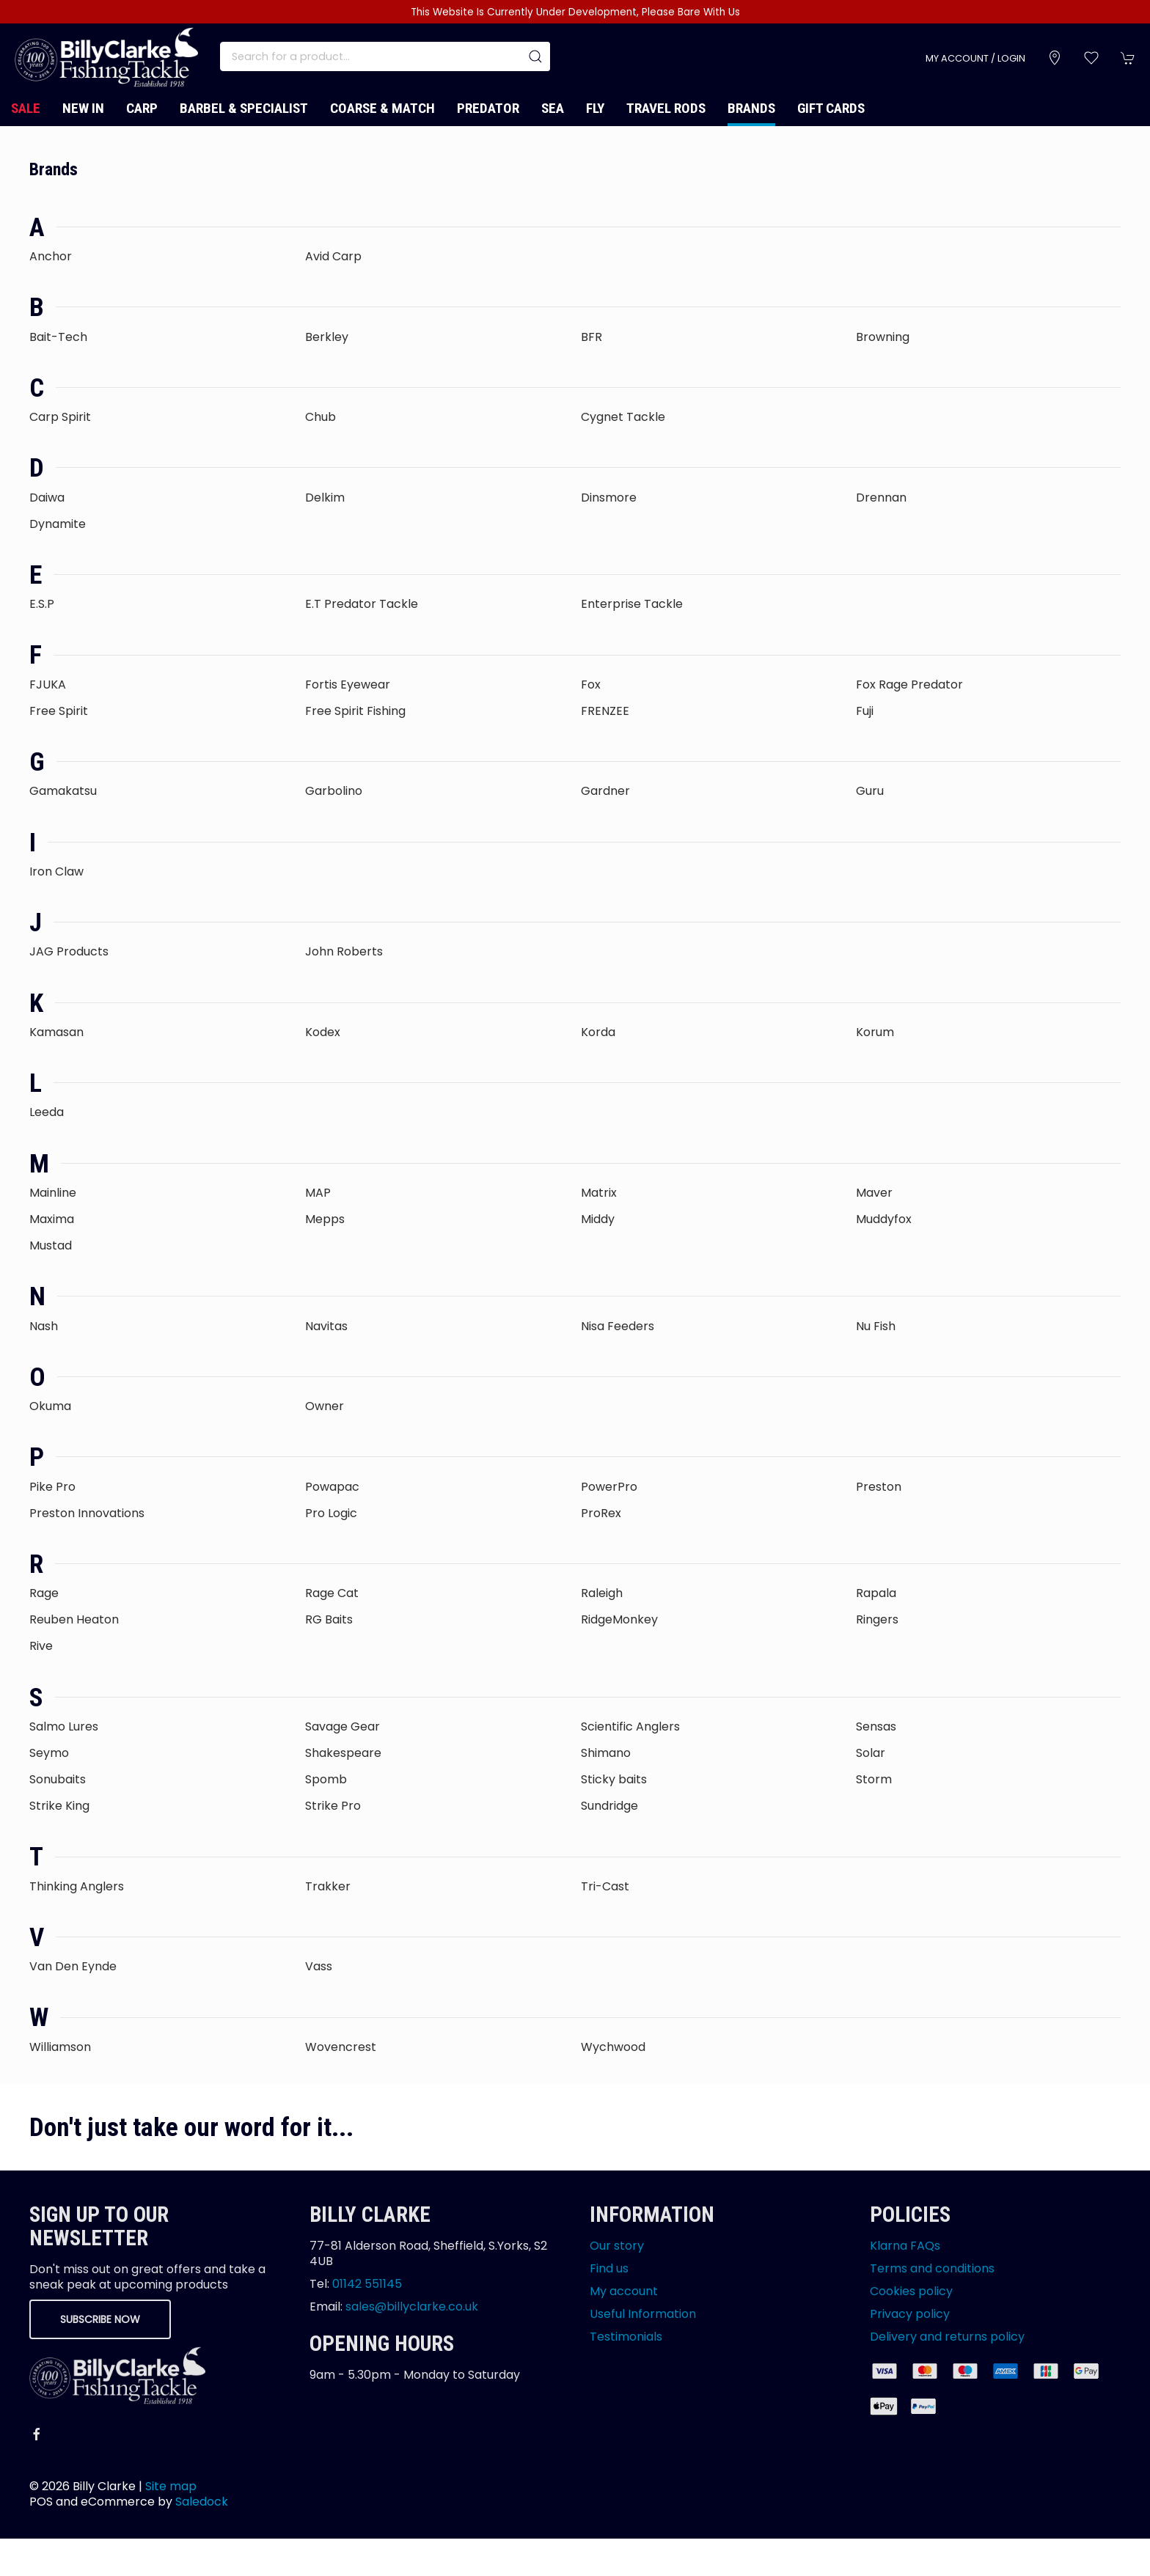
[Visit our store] (1054, 58)
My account (624, 2291)
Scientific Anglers (630, 1726)
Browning (882, 337)
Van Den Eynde (73, 1966)
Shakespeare (343, 1752)
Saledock (201, 2501)
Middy (598, 1219)
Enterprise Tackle (632, 603)
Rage (44, 1593)
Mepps (325, 1219)
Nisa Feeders (617, 1326)
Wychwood (613, 2047)
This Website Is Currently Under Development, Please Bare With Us (575, 12)
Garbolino (333, 790)
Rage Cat (332, 1593)
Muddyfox (884, 1219)
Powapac (332, 1486)
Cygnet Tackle (623, 416)
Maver (874, 1192)
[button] (1091, 58)
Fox (591, 684)
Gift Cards (831, 108)
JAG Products (69, 951)
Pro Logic (331, 1513)
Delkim (325, 497)
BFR (591, 337)
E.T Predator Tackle (361, 603)
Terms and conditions (932, 2268)
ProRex (601, 1513)
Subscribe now (100, 2319)
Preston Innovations (86, 1513)
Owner (324, 1406)
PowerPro (609, 1486)
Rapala (876, 1593)
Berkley (326, 337)
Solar (870, 1752)
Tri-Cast (605, 1886)
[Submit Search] (535, 56)
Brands (751, 108)
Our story (617, 2245)
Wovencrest (340, 2047)
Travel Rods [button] (666, 108)
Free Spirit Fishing (355, 710)
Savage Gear (342, 1726)
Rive (41, 1645)
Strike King (59, 1805)
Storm (874, 1779)
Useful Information (643, 2313)
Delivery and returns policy (947, 2336)
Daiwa (47, 497)
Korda (598, 1032)
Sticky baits (614, 1779)
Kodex (322, 1032)
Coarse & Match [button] (382, 108)
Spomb (326, 1779)
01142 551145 (367, 2283)
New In (83, 108)
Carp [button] (142, 108)
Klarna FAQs (905, 2245)
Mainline (52, 1192)
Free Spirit (58, 710)
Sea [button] (552, 108)
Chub (320, 416)
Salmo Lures (63, 1726)
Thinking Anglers (76, 1886)
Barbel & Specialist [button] (244, 108)
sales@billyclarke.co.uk (411, 2306)
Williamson (60, 2047)
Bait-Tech (58, 337)
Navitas (326, 1326)
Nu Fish (876, 1326)
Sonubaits (57, 1779)
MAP (318, 1192)
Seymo (49, 1752)
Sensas (876, 1726)
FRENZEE (605, 710)
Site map (171, 2486)
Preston (878, 1486)
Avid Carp (333, 256)
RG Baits (329, 1619)
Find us (609, 2268)
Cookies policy (911, 2291)
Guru (870, 790)
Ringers (877, 1619)
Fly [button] (595, 108)
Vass (318, 1966)
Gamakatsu (63, 790)
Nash (43, 1326)
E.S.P (41, 603)
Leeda (46, 1112)
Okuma (50, 1406)
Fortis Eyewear (347, 684)
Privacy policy (910, 2313)
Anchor (50, 256)
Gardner (605, 790)
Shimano (606, 1752)
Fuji (865, 710)
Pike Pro (52, 1486)
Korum (875, 1032)
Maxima (51, 1219)
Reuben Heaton (74, 1619)
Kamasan (56, 1032)
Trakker (328, 1886)
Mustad (50, 1245)
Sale (25, 108)
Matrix (599, 1192)
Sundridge (609, 1805)
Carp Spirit (60, 416)
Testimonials (626, 2336)
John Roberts (344, 951)
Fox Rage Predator (909, 684)
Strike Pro (333, 1805)
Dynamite (57, 523)
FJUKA (47, 684)
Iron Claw (56, 871)
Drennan (881, 497)
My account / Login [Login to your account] (975, 58)
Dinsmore (609, 497)
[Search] (385, 56)
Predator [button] (488, 108)
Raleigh (602, 1593)
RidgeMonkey (619, 1619)
